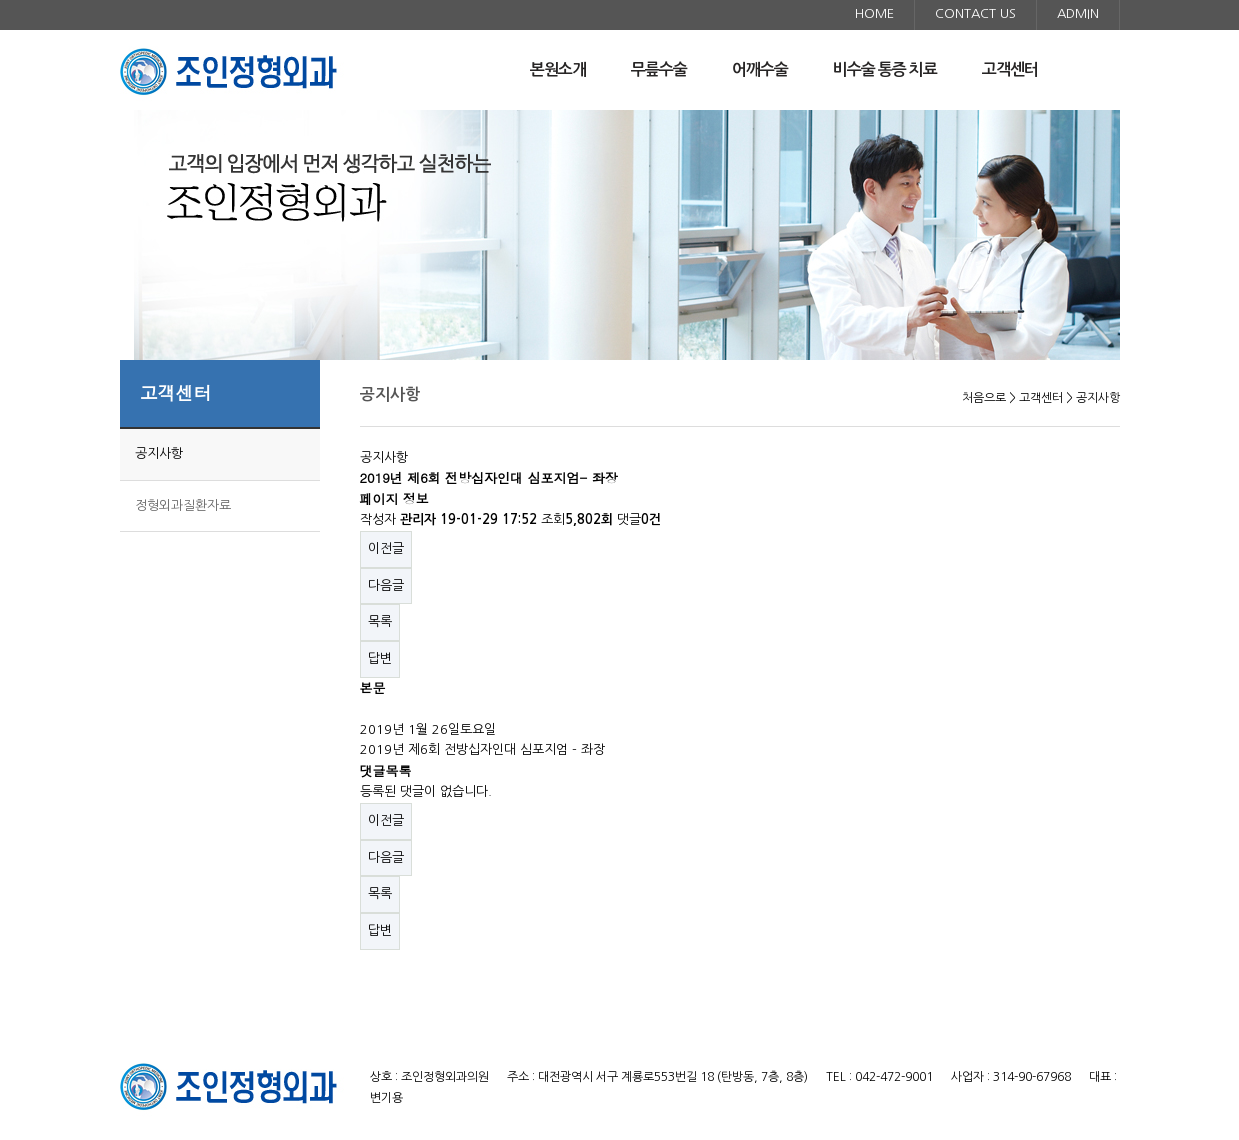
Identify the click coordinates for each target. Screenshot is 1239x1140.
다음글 (386, 585)
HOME (874, 13)
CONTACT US (975, 13)
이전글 (386, 548)
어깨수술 (760, 69)
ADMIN (1078, 13)
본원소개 (558, 69)
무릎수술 (659, 69)
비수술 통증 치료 (885, 69)
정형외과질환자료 (183, 505)
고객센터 (1010, 69)
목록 (380, 621)
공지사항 (159, 453)
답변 (380, 658)
